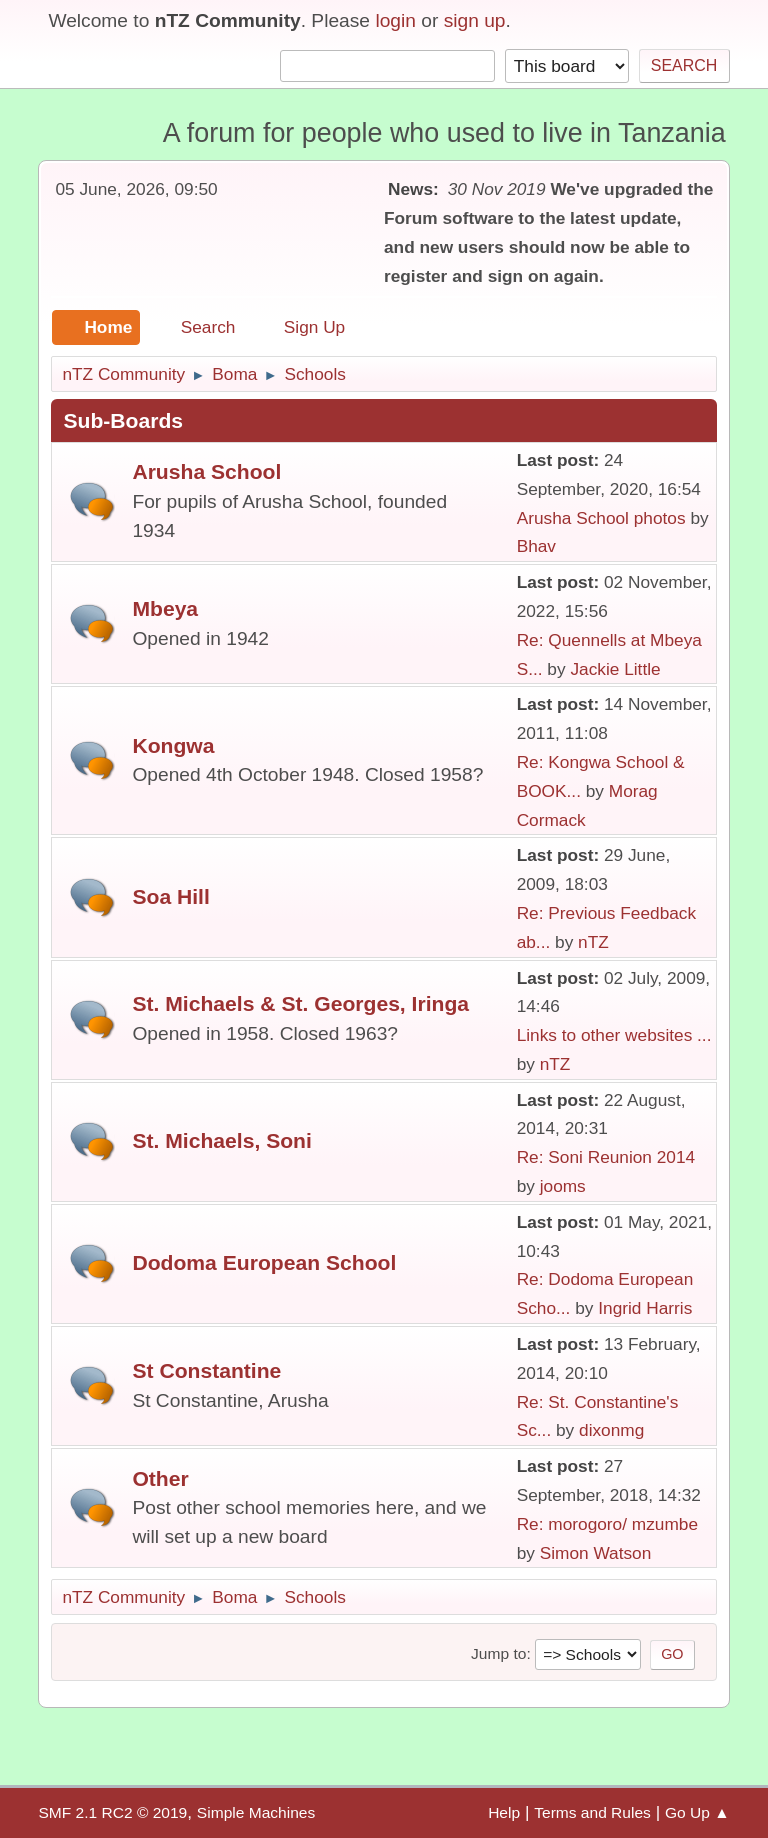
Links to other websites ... (614, 1035)
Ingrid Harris (645, 1308)
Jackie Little (615, 669)
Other (160, 1478)
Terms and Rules (592, 1812)
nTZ (593, 942)
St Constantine (206, 1370)
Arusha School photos (601, 518)
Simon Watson (596, 1553)
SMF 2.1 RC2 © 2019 (112, 1812)
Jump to (498, 1653)
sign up (475, 20)
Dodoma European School (264, 1262)
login (395, 20)
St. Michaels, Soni (221, 1140)
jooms (563, 1186)
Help (504, 1812)
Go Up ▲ (697, 1812)
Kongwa (173, 745)
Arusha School (206, 471)
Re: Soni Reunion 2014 (606, 1157)
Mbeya (165, 608)
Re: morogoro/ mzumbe (607, 1524)
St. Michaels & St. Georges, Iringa (300, 1003)
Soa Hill (170, 896)
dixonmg (611, 1430)
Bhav (536, 546)
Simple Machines (256, 1812)
